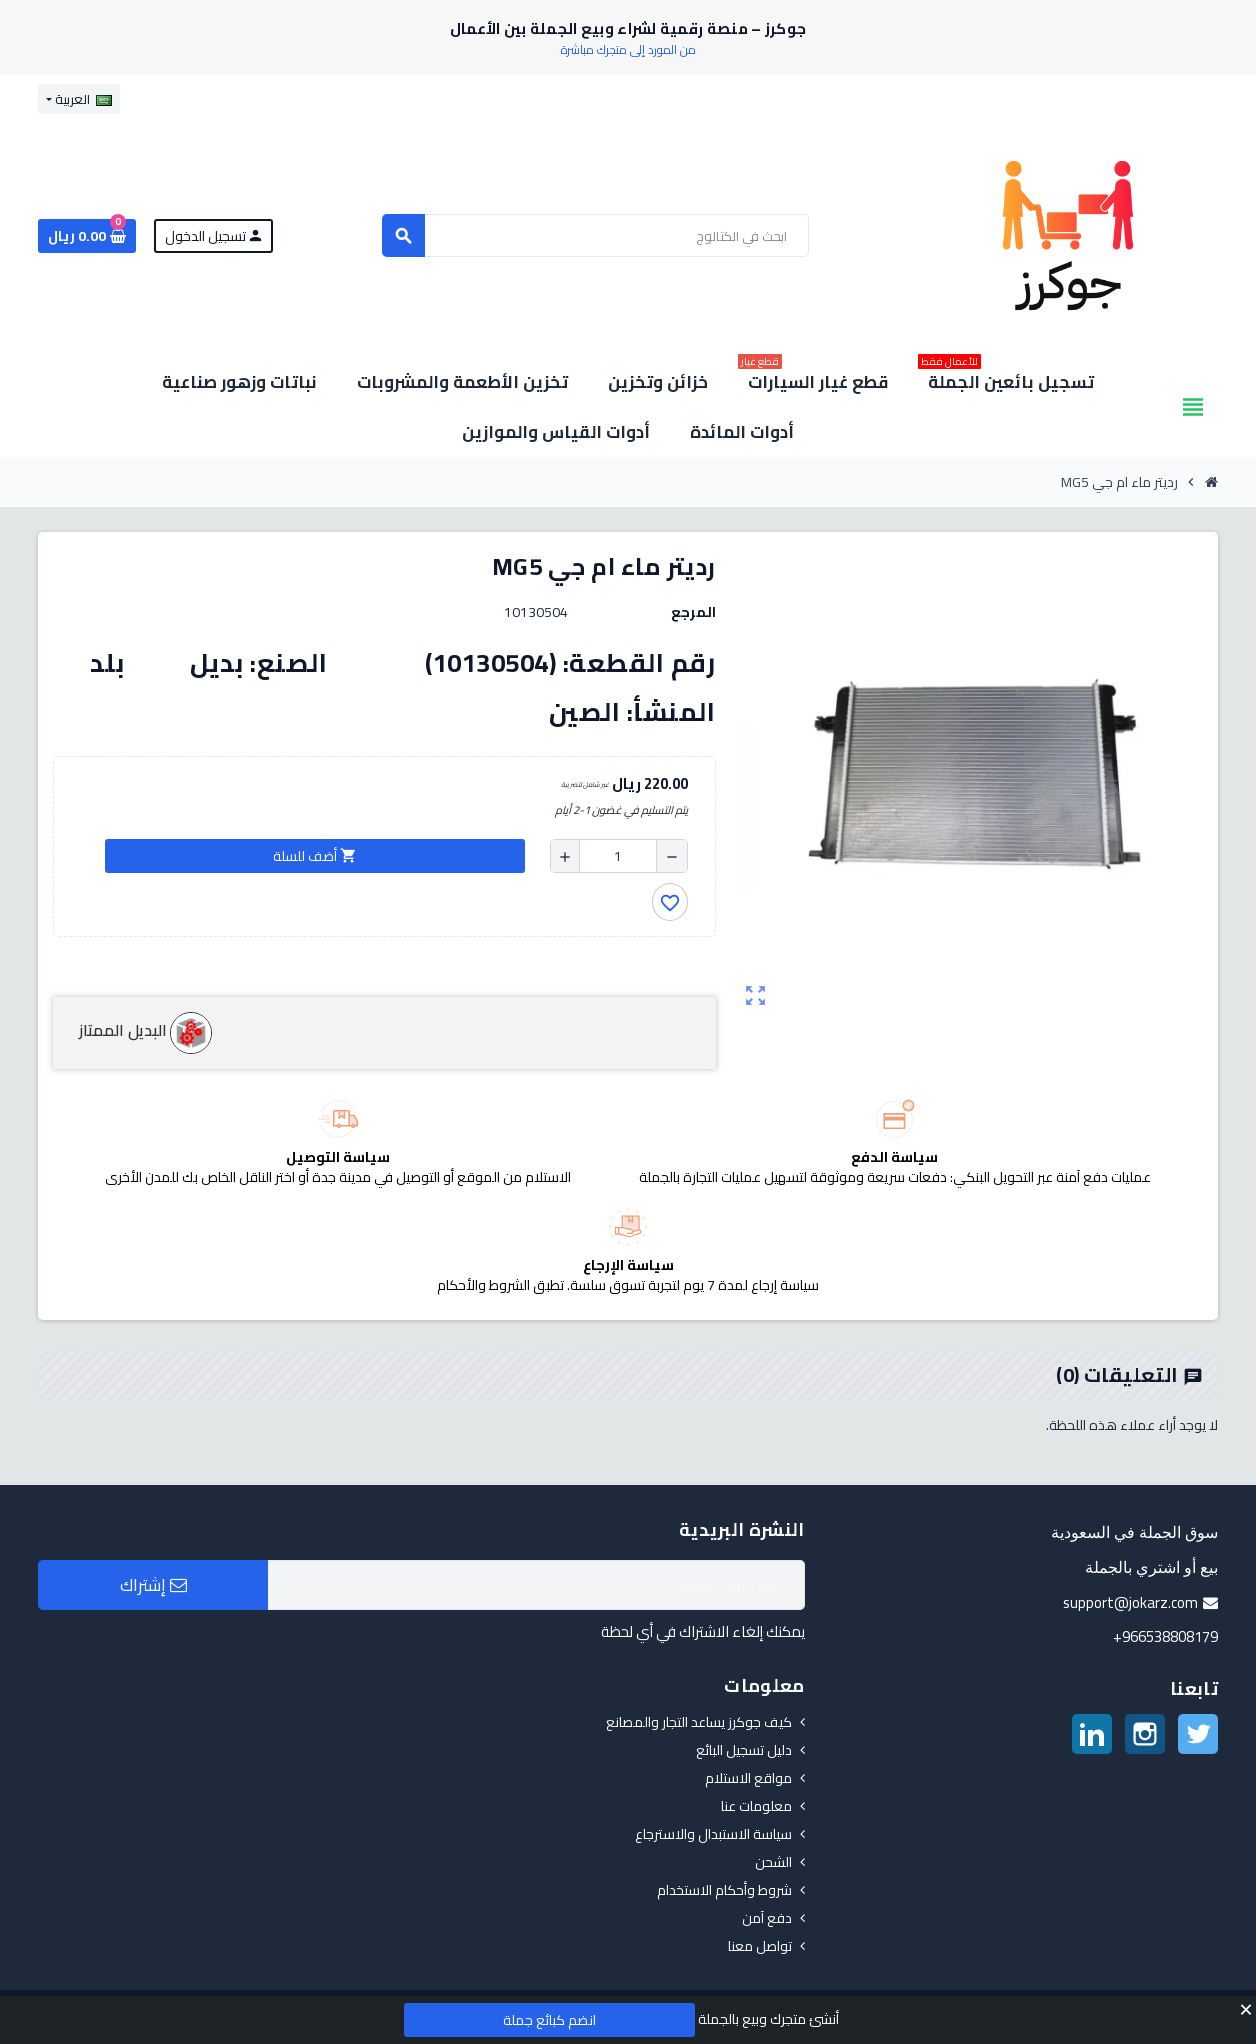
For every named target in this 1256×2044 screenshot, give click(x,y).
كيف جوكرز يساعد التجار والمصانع (699, 1722)
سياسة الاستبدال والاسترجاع (713, 1834)
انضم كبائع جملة (549, 2020)
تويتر (1198, 1734)
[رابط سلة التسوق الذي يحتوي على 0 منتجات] (87, 236)
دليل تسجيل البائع (744, 1750)
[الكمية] (618, 856)
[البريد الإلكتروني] (536, 1585)
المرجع (693, 612)
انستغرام (1145, 1734)
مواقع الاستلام (748, 1778)
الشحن (773, 1862)
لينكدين (1092, 1734)
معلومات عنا (756, 1806)
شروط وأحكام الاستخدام (724, 1890)
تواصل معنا (760, 1946)
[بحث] (595, 235)
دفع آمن (767, 1918)
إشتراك (153, 1585)
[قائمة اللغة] (79, 99)
